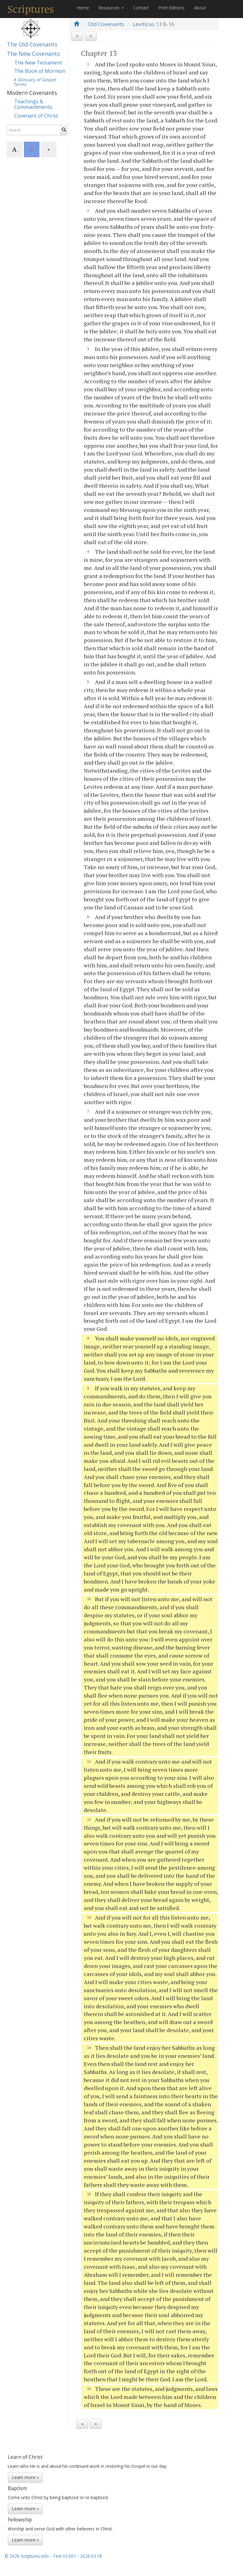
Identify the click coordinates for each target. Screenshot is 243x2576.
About (200, 8)
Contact (141, 8)
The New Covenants (33, 53)
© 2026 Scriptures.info (27, 2556)
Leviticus (144, 24)
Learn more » (25, 2477)
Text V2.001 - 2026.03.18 (77, 2556)
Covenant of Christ (36, 115)
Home (83, 8)
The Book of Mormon (39, 71)
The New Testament (38, 62)
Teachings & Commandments (33, 104)
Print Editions (171, 8)
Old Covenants (106, 24)
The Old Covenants (32, 44)
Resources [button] (111, 8)
